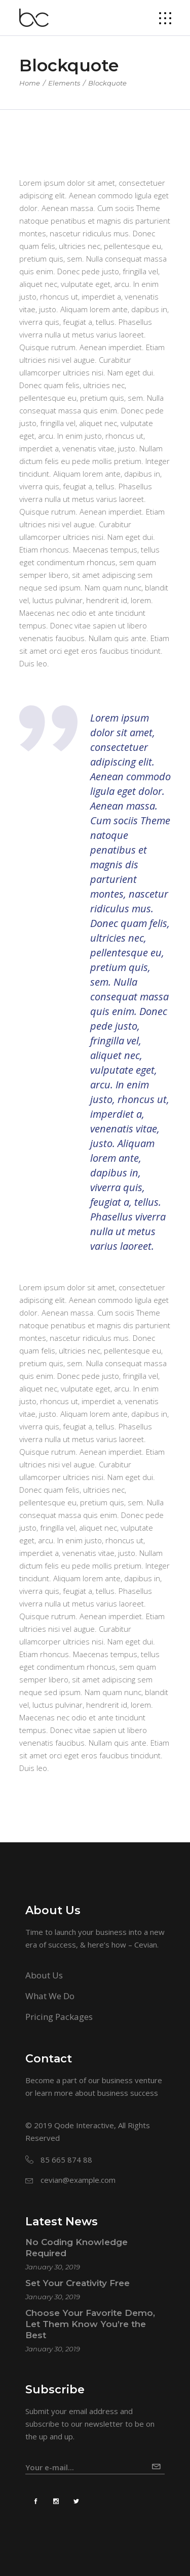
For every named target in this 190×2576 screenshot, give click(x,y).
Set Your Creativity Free (77, 2283)
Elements (64, 83)
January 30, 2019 (52, 2267)
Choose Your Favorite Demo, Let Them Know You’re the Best (90, 2324)
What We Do (49, 1996)
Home (29, 83)
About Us (44, 1975)
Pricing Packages (59, 2016)
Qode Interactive (84, 2125)
